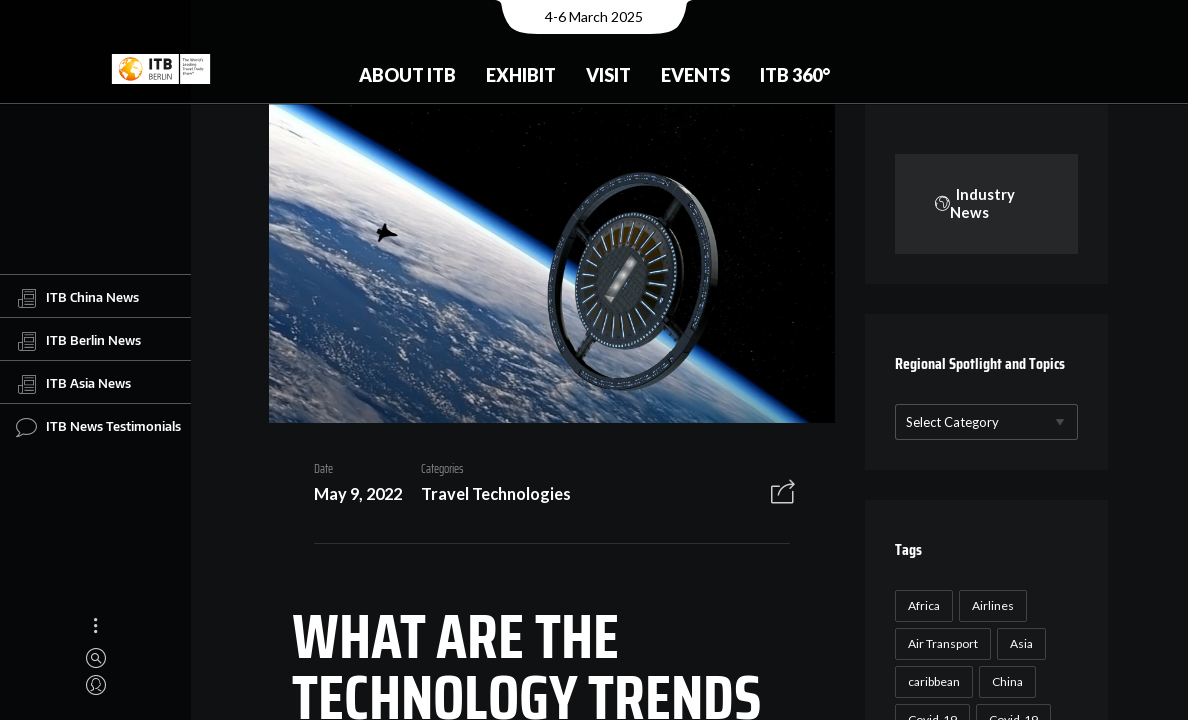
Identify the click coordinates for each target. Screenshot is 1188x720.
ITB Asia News (73, 384)
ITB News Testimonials (98, 427)
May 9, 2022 (351, 496)
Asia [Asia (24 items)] (1019, 643)
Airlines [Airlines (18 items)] (991, 605)
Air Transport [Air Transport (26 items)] (941, 643)
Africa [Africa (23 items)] (922, 605)
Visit (608, 75)
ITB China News (77, 298)
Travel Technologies (489, 496)
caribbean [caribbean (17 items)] (932, 681)
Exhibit (521, 75)
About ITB (407, 75)
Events (695, 75)
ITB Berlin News (78, 341)
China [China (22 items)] (1005, 681)
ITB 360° (795, 75)
